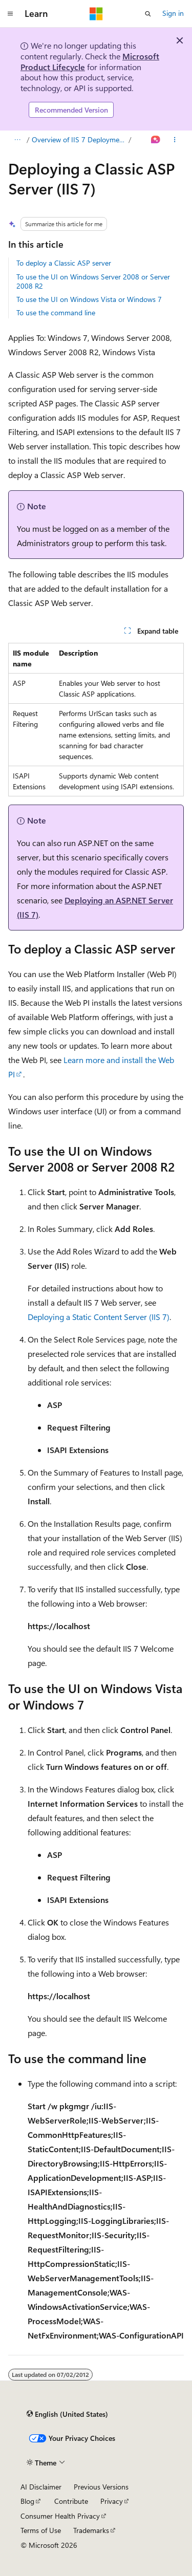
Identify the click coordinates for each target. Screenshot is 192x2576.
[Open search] (148, 14)
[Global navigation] (10, 14)
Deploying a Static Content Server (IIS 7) (98, 1316)
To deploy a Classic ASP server (63, 263)
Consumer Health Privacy (60, 2516)
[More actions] (175, 140)
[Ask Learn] (156, 140)
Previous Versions (101, 2487)
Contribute (71, 2501)
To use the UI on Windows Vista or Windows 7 (89, 299)
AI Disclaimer (40, 2487)
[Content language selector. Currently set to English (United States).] (67, 2414)
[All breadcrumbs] (17, 140)
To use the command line (55, 312)
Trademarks (91, 2530)
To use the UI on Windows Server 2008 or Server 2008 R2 (93, 281)
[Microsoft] (96, 13)
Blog (27, 2501)
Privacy (111, 2501)
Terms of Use (40, 2530)
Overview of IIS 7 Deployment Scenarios (79, 139)
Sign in (173, 13)
